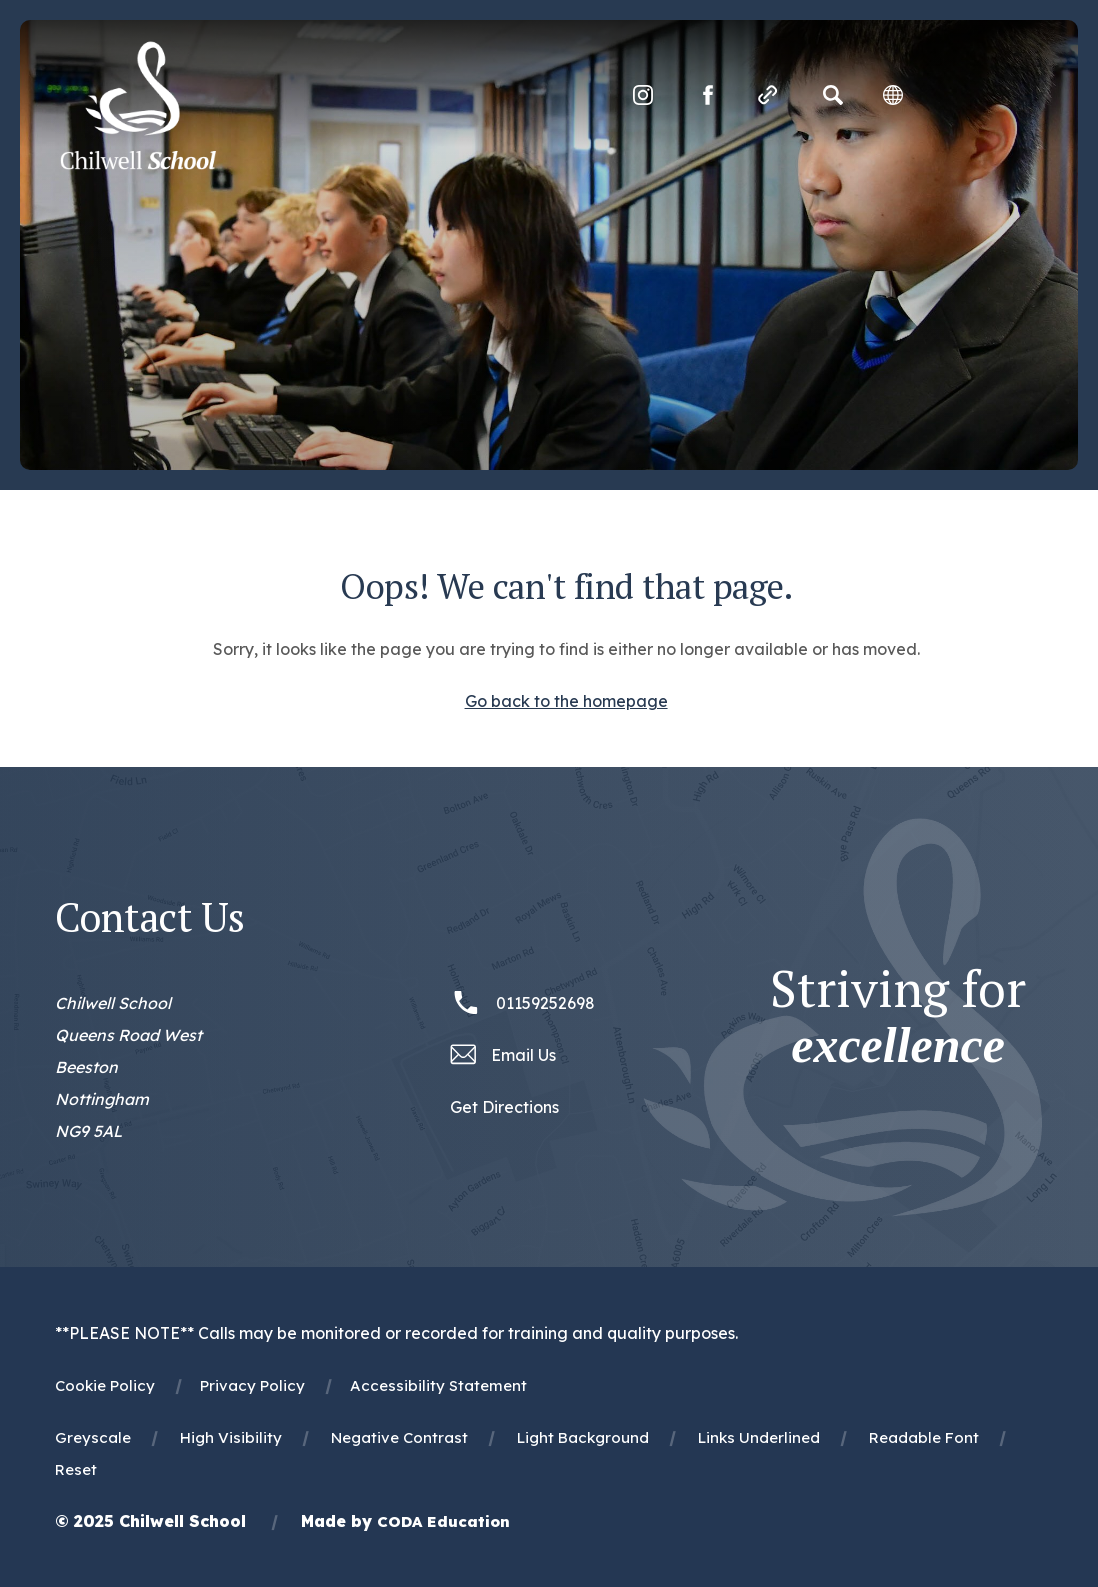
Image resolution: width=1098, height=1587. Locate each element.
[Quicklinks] (768, 95)
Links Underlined (759, 1437)
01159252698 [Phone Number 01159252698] (545, 1003)
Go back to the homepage (566, 701)
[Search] (833, 95)
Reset (76, 1469)
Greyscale (93, 1437)
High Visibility (231, 1437)
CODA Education (443, 1521)
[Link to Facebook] (708, 95)
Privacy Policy (252, 1385)
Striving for (898, 1017)
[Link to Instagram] (643, 95)
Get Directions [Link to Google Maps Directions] (504, 1107)
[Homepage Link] (138, 164)
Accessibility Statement (438, 1385)
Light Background (583, 1437)
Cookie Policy (105, 1385)
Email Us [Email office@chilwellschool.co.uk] (523, 1055)
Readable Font (924, 1437)
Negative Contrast (399, 1437)
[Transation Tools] (893, 95)
